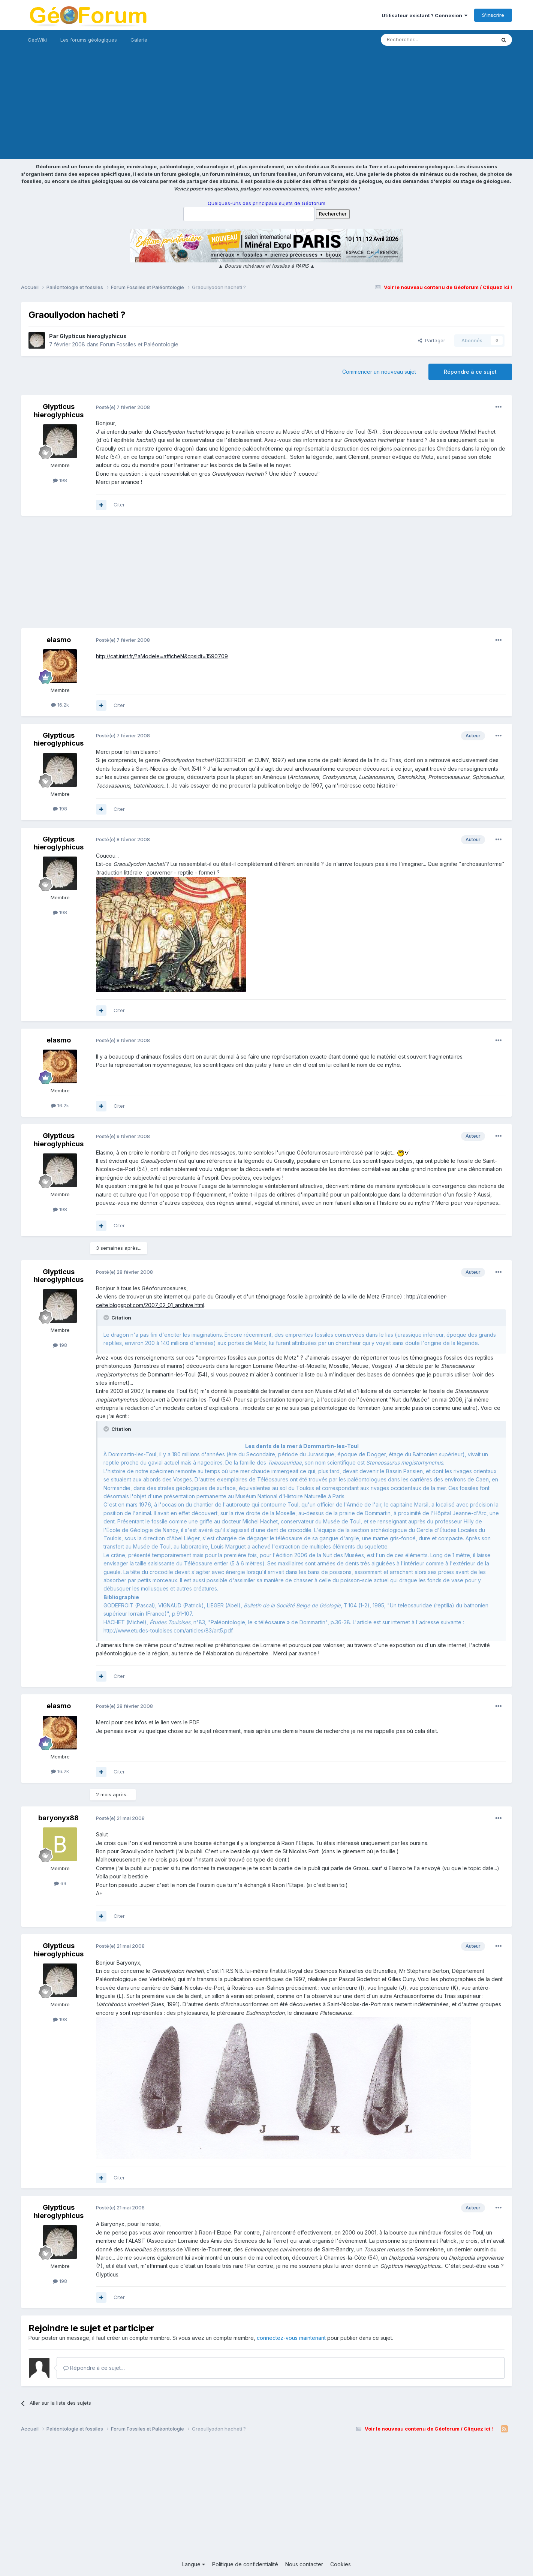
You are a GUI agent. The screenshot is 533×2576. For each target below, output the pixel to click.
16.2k (60, 705)
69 (60, 1883)
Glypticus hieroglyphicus (93, 336)
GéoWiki (37, 40)
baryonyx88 (58, 1818)
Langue (193, 2564)
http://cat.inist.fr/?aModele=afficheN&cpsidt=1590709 (162, 656)
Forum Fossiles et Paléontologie (139, 344)
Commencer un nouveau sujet (379, 371)
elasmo (58, 640)
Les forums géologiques (88, 40)
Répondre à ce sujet (470, 371)
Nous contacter (304, 2564)
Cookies (340, 2564)
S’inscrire (493, 15)
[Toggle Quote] (106, 1318)
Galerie (138, 40)
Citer (119, 505)
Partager (431, 340)
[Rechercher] (422, 40)
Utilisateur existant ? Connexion (424, 15)
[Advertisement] (266, 106)
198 (60, 480)
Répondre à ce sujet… (94, 2368)
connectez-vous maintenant (291, 2338)
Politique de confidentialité (245, 2564)
